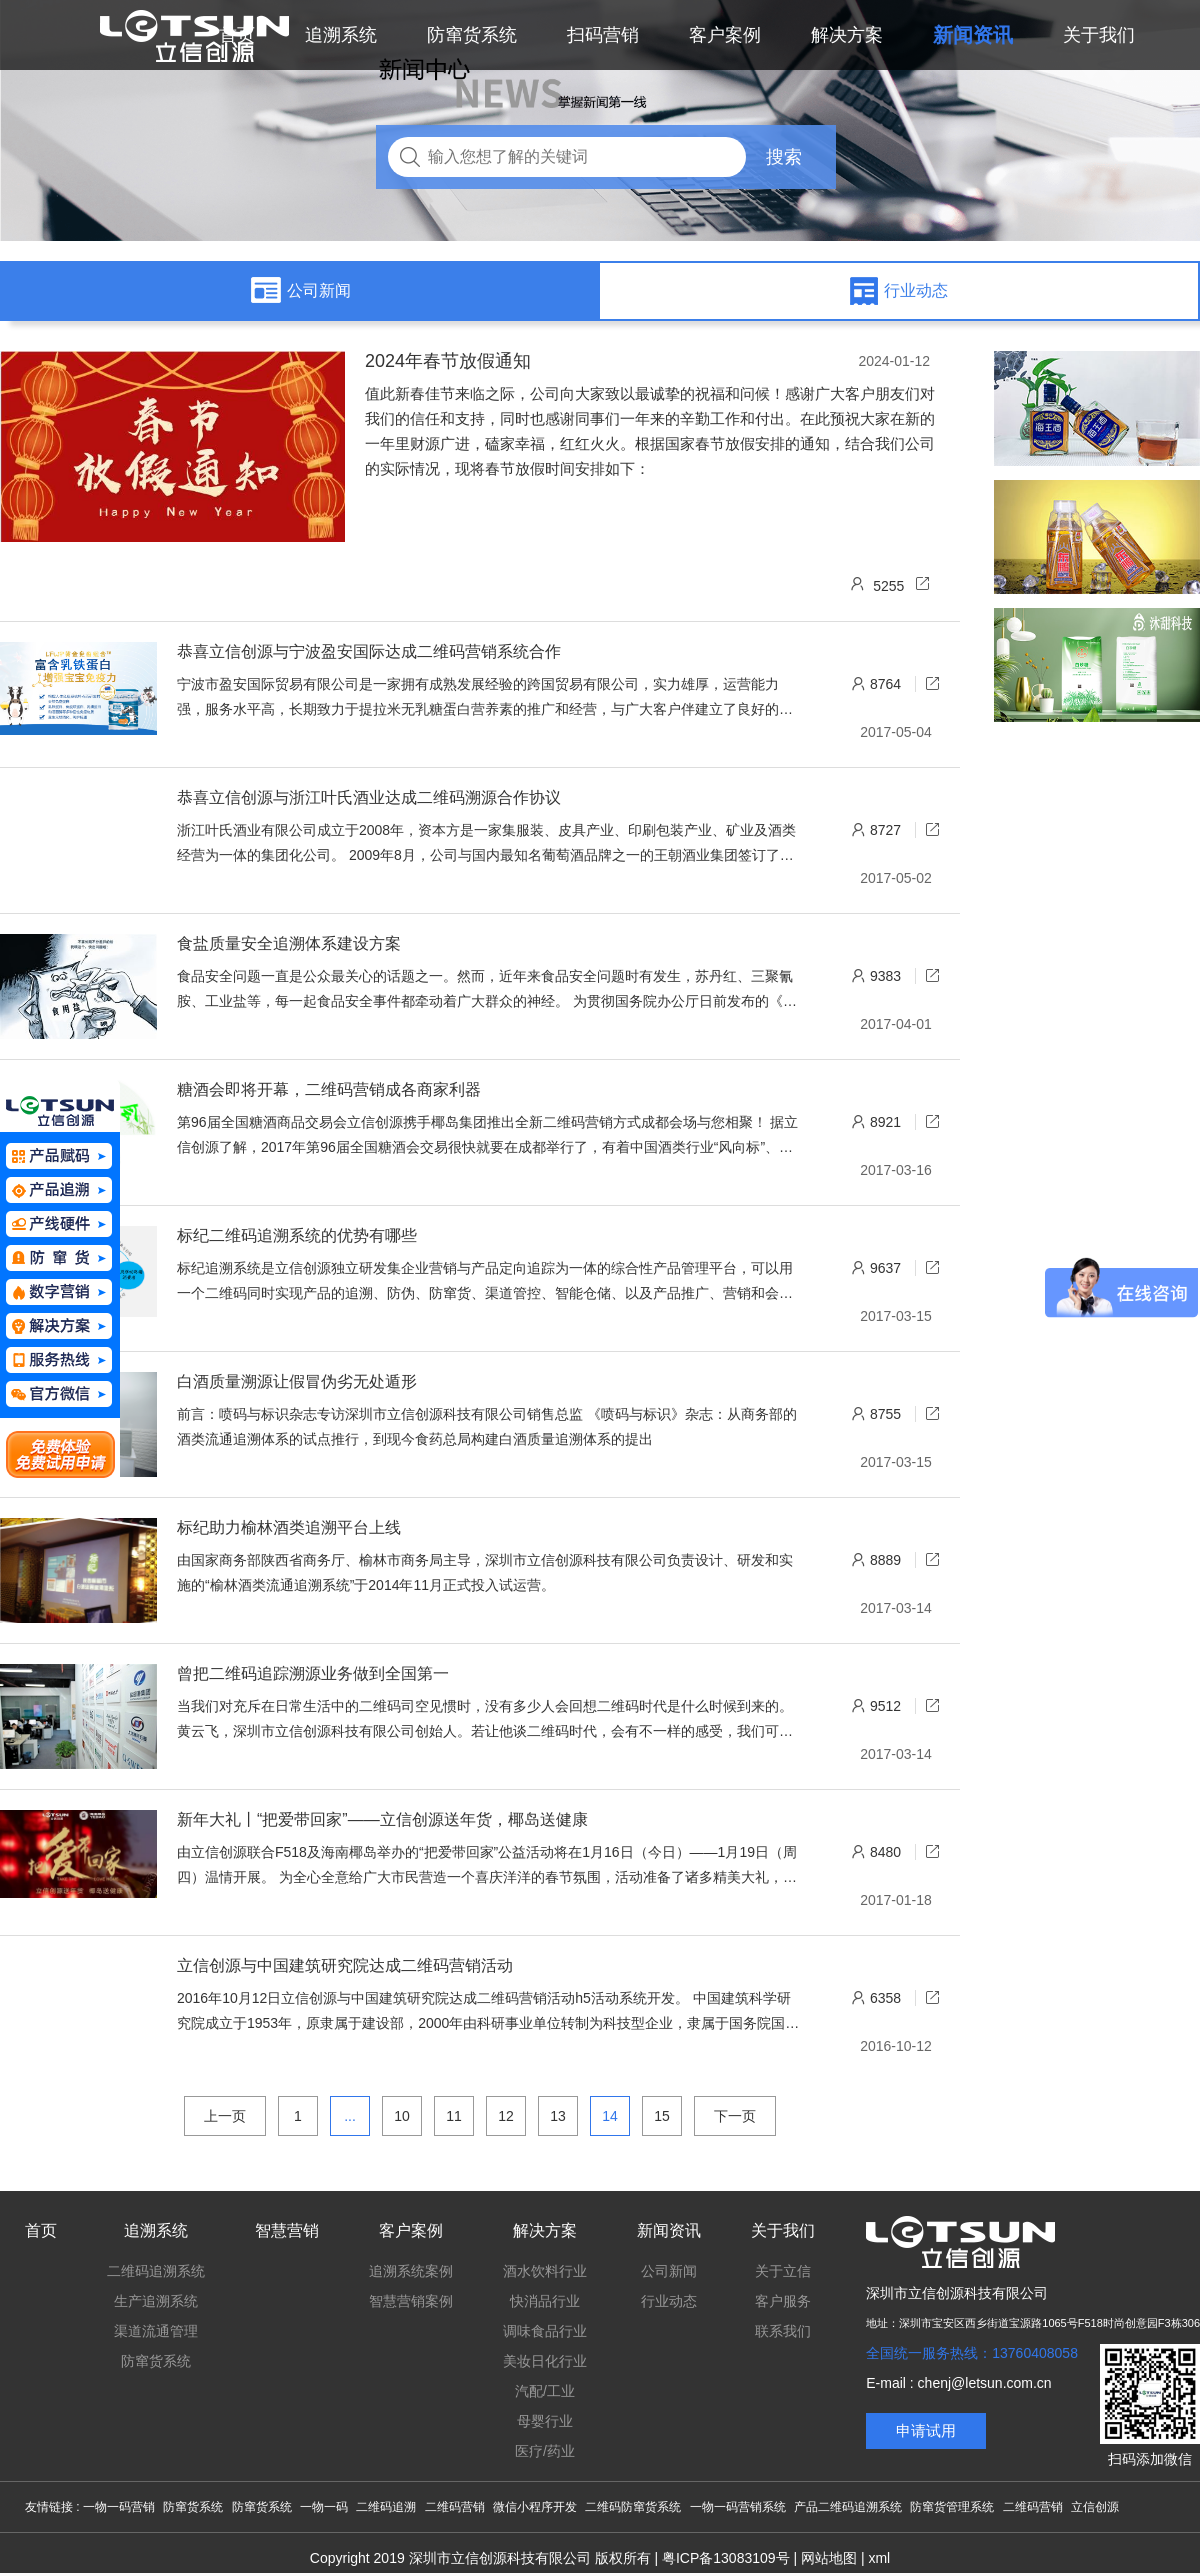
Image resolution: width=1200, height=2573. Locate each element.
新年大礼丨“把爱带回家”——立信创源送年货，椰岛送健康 (382, 1819)
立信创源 (1095, 2507)
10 (402, 2116)
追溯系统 (156, 2230)
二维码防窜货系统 (633, 2507)
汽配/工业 (545, 2391)
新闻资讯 (669, 2230)
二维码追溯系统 (156, 2271)
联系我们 (783, 2331)
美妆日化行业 (545, 2361)
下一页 (735, 2116)
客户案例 (411, 2230)
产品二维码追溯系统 (848, 2507)
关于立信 (783, 2271)
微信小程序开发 (535, 2507)
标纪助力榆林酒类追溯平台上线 (289, 1527)
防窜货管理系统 (952, 2507)
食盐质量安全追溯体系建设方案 (289, 943)
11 (454, 2116)
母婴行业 (545, 2421)
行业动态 (669, 2301)
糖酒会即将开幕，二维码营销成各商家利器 (329, 1089)
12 (506, 2116)
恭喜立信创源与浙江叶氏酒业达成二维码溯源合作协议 (369, 797)
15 (662, 2116)
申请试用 (926, 2430)
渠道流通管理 (156, 2331)
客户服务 (783, 2301)
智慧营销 (287, 2230)
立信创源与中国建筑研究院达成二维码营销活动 (345, 1965)
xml (879, 2558)
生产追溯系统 (156, 2301)
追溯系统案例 (411, 2271)
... (350, 2116)
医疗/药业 (545, 2451)
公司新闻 (669, 2271)
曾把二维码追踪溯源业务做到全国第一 (313, 1673)
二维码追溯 (386, 2507)
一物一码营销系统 (738, 2507)
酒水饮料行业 (545, 2271)
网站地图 (829, 2558)
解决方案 (545, 2230)
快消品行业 (545, 2301)
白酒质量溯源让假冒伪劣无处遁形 (297, 1381)
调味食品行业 (545, 2331)
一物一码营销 (119, 2507)
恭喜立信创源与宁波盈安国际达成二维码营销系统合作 (369, 651)
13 (558, 2116)
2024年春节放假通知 (448, 361)
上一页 (225, 2116)
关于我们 (783, 2230)
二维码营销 (455, 2507)
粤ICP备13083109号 (726, 2558)
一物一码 (324, 2507)
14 (610, 2116)
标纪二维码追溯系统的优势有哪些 (297, 1235)
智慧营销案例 (411, 2301)
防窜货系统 (156, 2361)
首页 (41, 2230)
